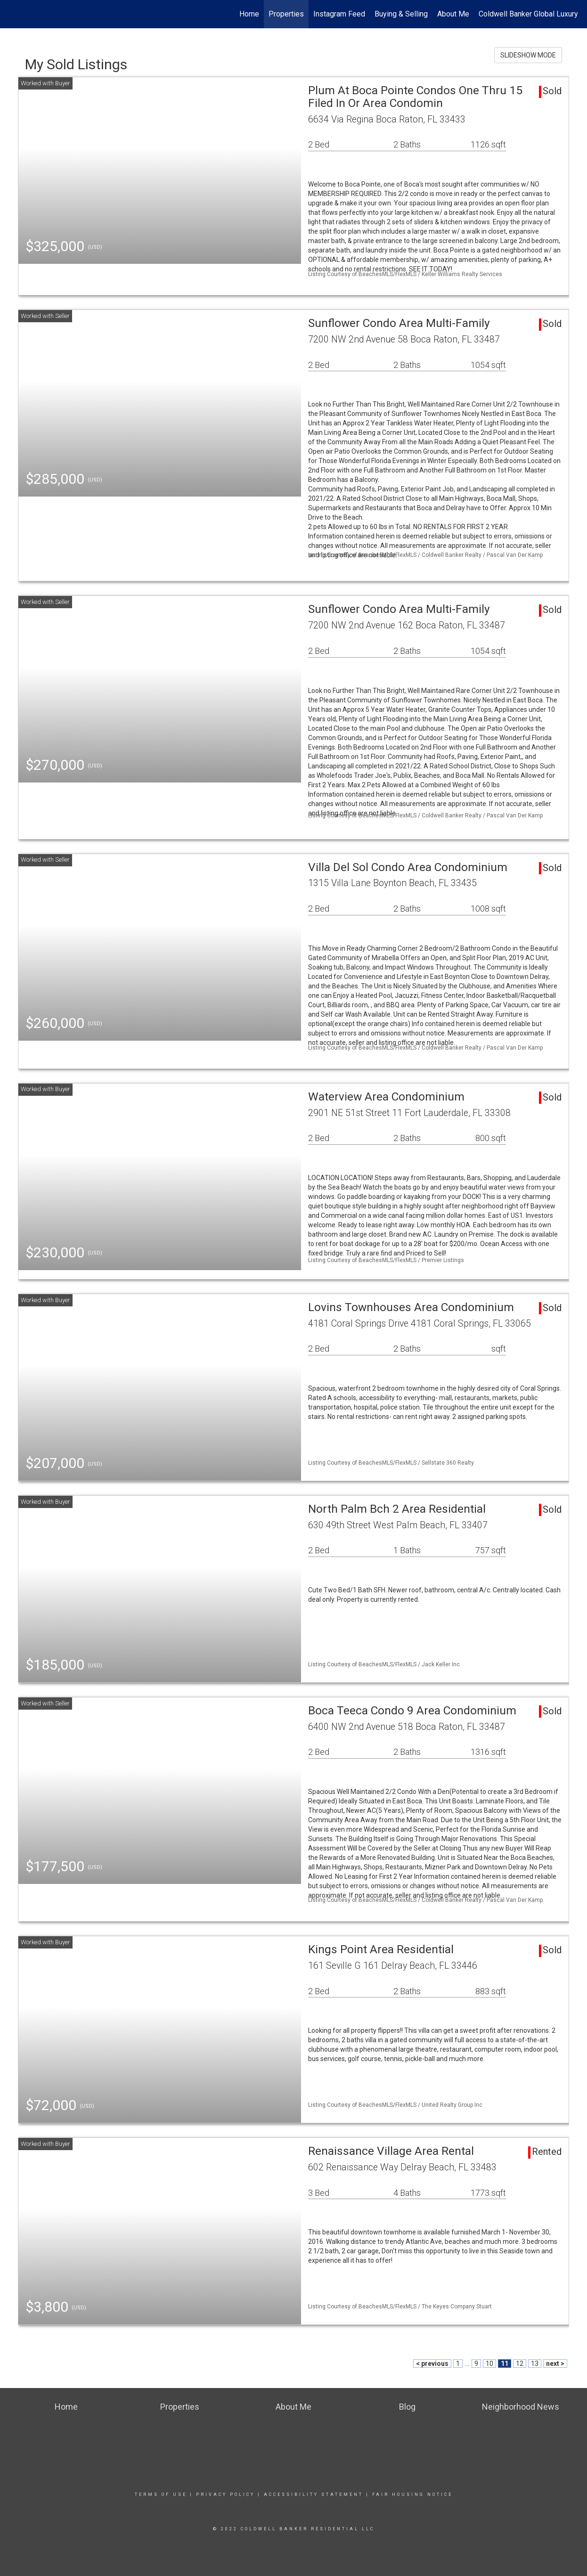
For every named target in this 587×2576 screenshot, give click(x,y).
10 (489, 2363)
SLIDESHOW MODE (528, 55)
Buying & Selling (401, 13)
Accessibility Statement (313, 2494)
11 (504, 2363)
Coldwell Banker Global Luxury (528, 13)
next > (555, 2363)
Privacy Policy (225, 2494)
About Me (453, 13)
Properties (286, 13)
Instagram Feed (339, 13)
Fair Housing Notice (412, 2494)
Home (249, 13)
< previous (432, 2363)
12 (519, 2363)
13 (534, 2363)
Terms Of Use (161, 2494)
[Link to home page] (12, 14)
